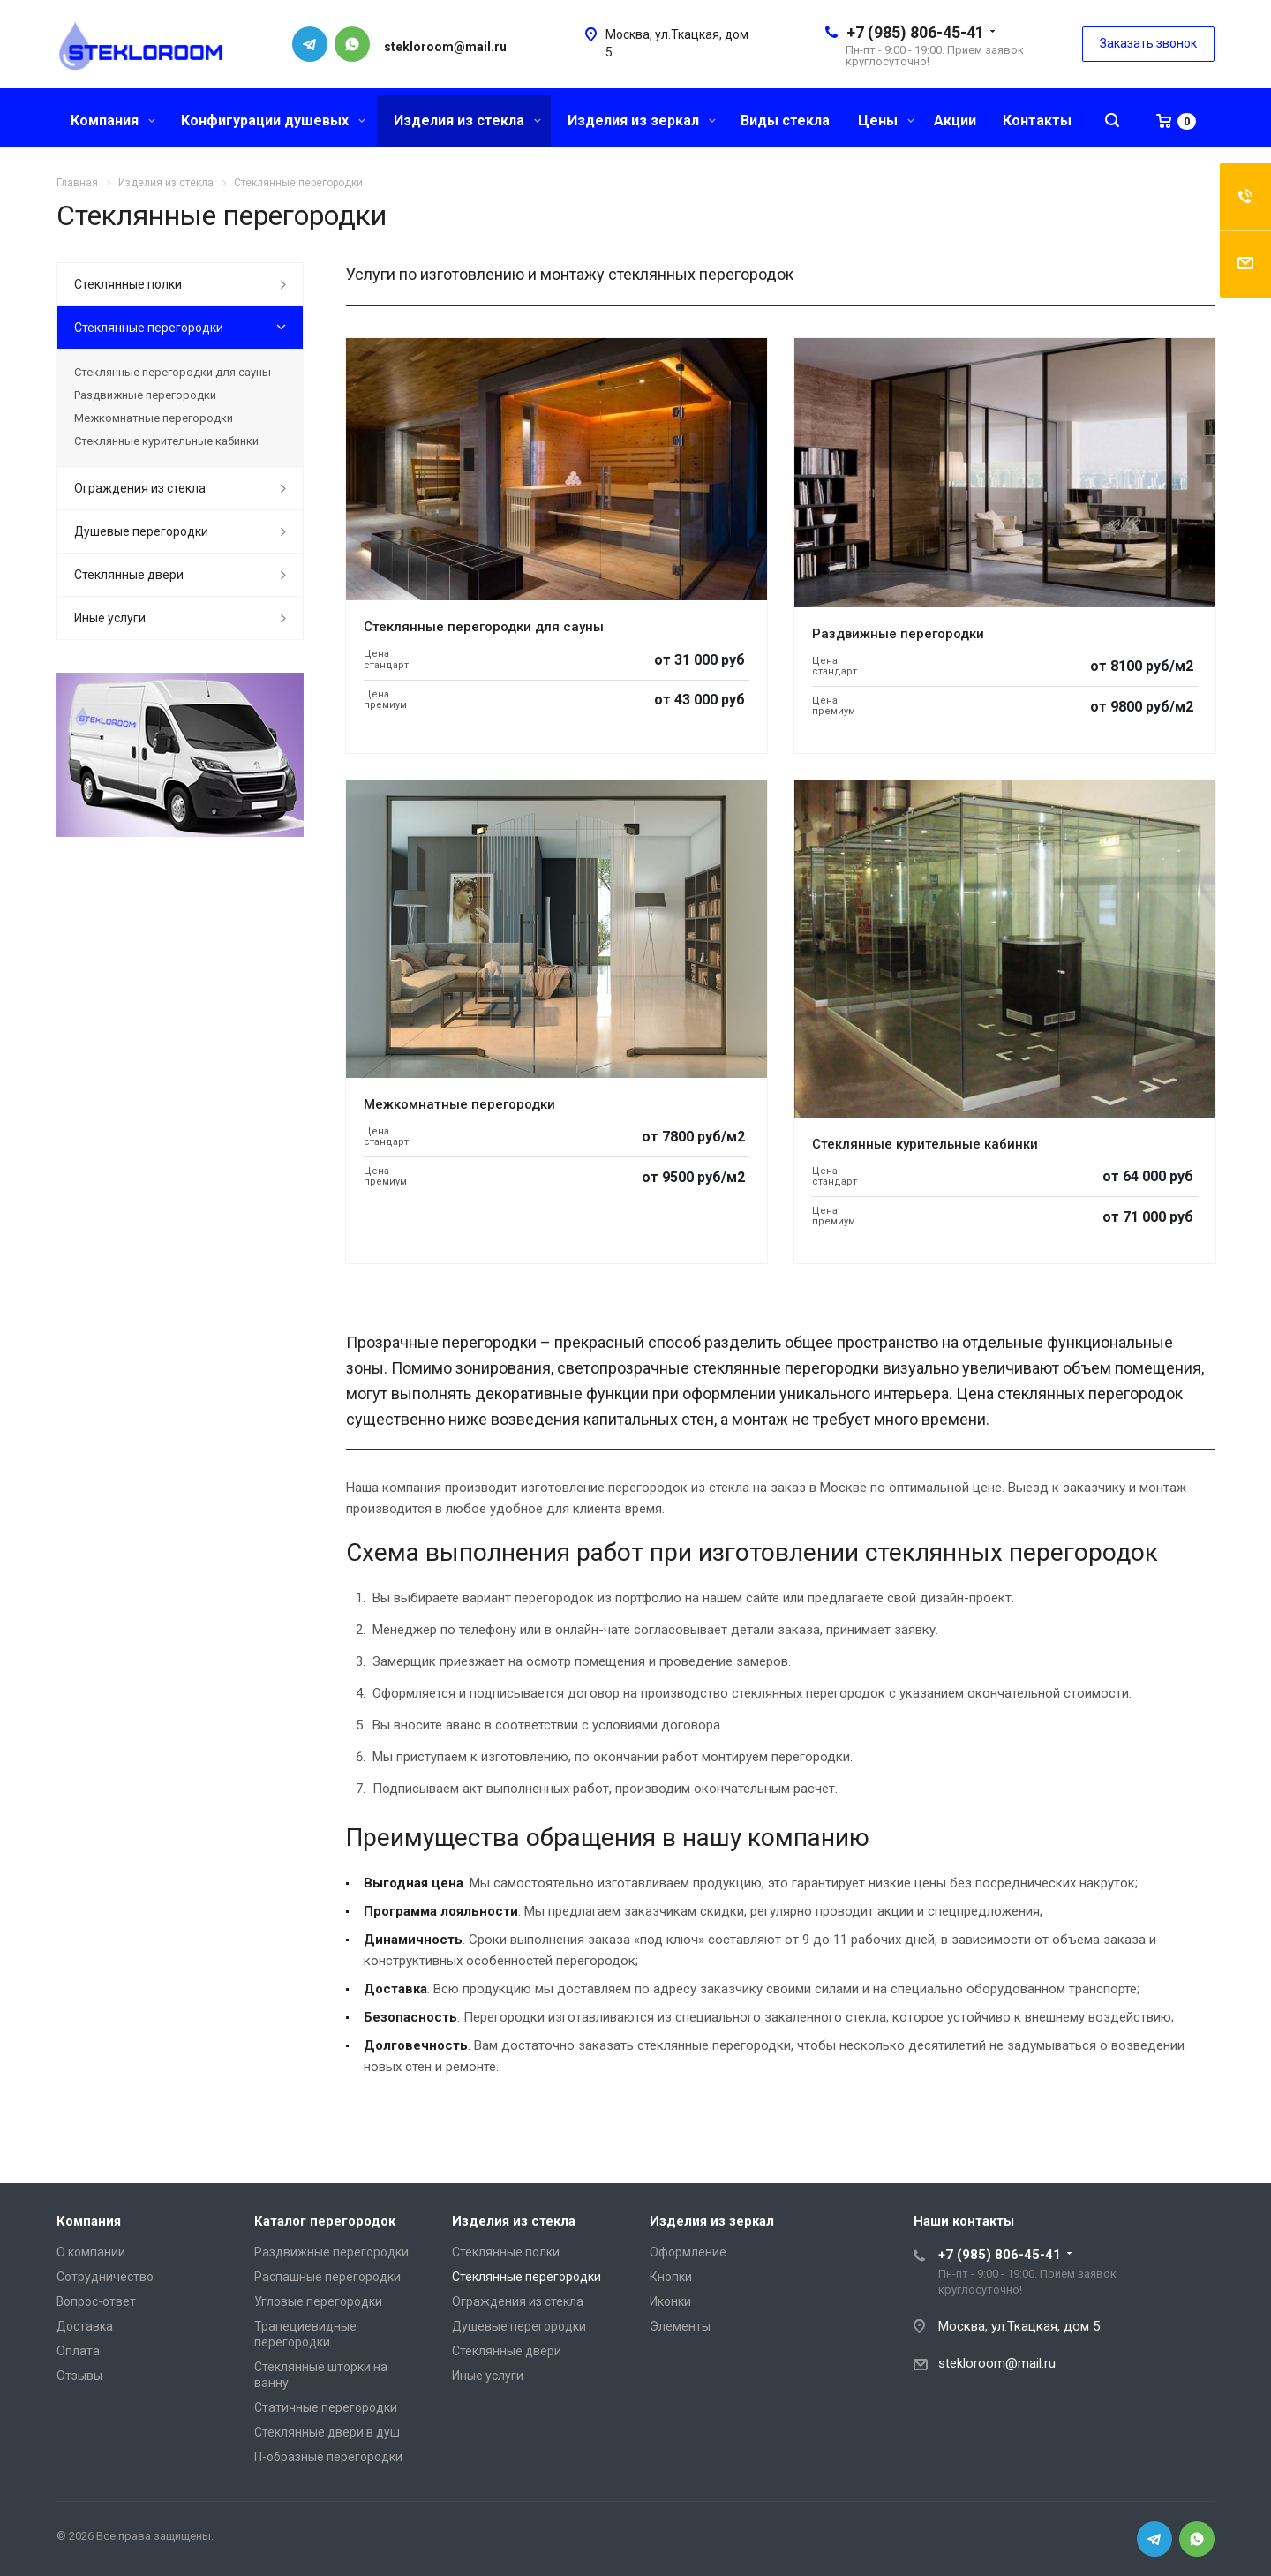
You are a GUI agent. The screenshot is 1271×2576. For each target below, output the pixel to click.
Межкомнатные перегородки (459, 1104)
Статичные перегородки (325, 2407)
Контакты (1037, 120)
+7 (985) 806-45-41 (915, 32)
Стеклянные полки (128, 284)
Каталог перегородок (324, 2221)
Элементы (680, 2326)
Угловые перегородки (318, 2301)
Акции (955, 120)
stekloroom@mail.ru (997, 2363)
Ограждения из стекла (140, 488)
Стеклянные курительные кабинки (925, 1144)
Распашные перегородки (327, 2277)
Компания (113, 120)
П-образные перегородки (328, 2457)
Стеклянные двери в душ (327, 2432)
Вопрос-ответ (96, 2301)
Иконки (670, 2301)
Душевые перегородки (141, 531)
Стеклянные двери (129, 575)
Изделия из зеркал (642, 120)
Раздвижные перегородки (898, 634)
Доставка (84, 2326)
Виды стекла (785, 120)
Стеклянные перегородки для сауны (484, 627)
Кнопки (671, 2277)
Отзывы (79, 2376)
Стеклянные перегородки (148, 327)
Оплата (78, 2351)
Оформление (688, 2252)
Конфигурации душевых (273, 120)
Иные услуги (110, 618)
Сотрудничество (105, 2277)
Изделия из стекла (467, 120)
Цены (886, 120)
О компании (90, 2252)
